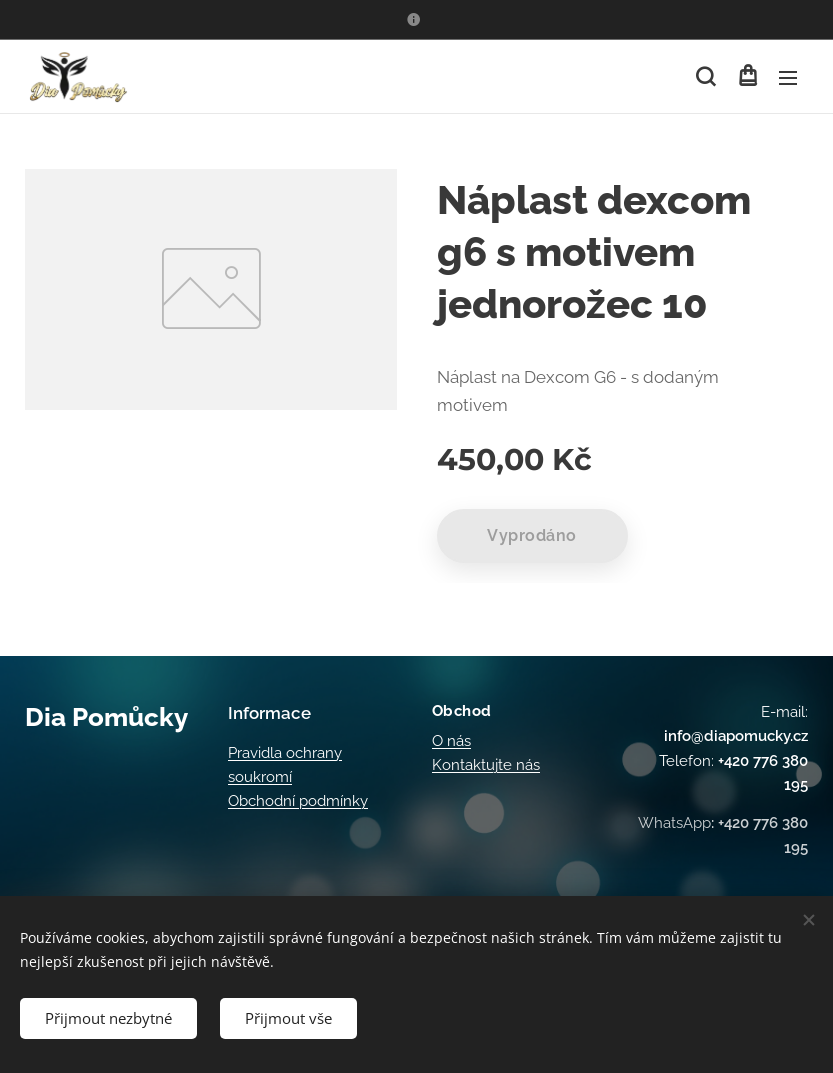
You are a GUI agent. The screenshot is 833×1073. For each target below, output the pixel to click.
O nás (451, 740)
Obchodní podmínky (298, 801)
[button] (705, 77)
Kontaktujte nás (486, 765)
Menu (788, 78)
